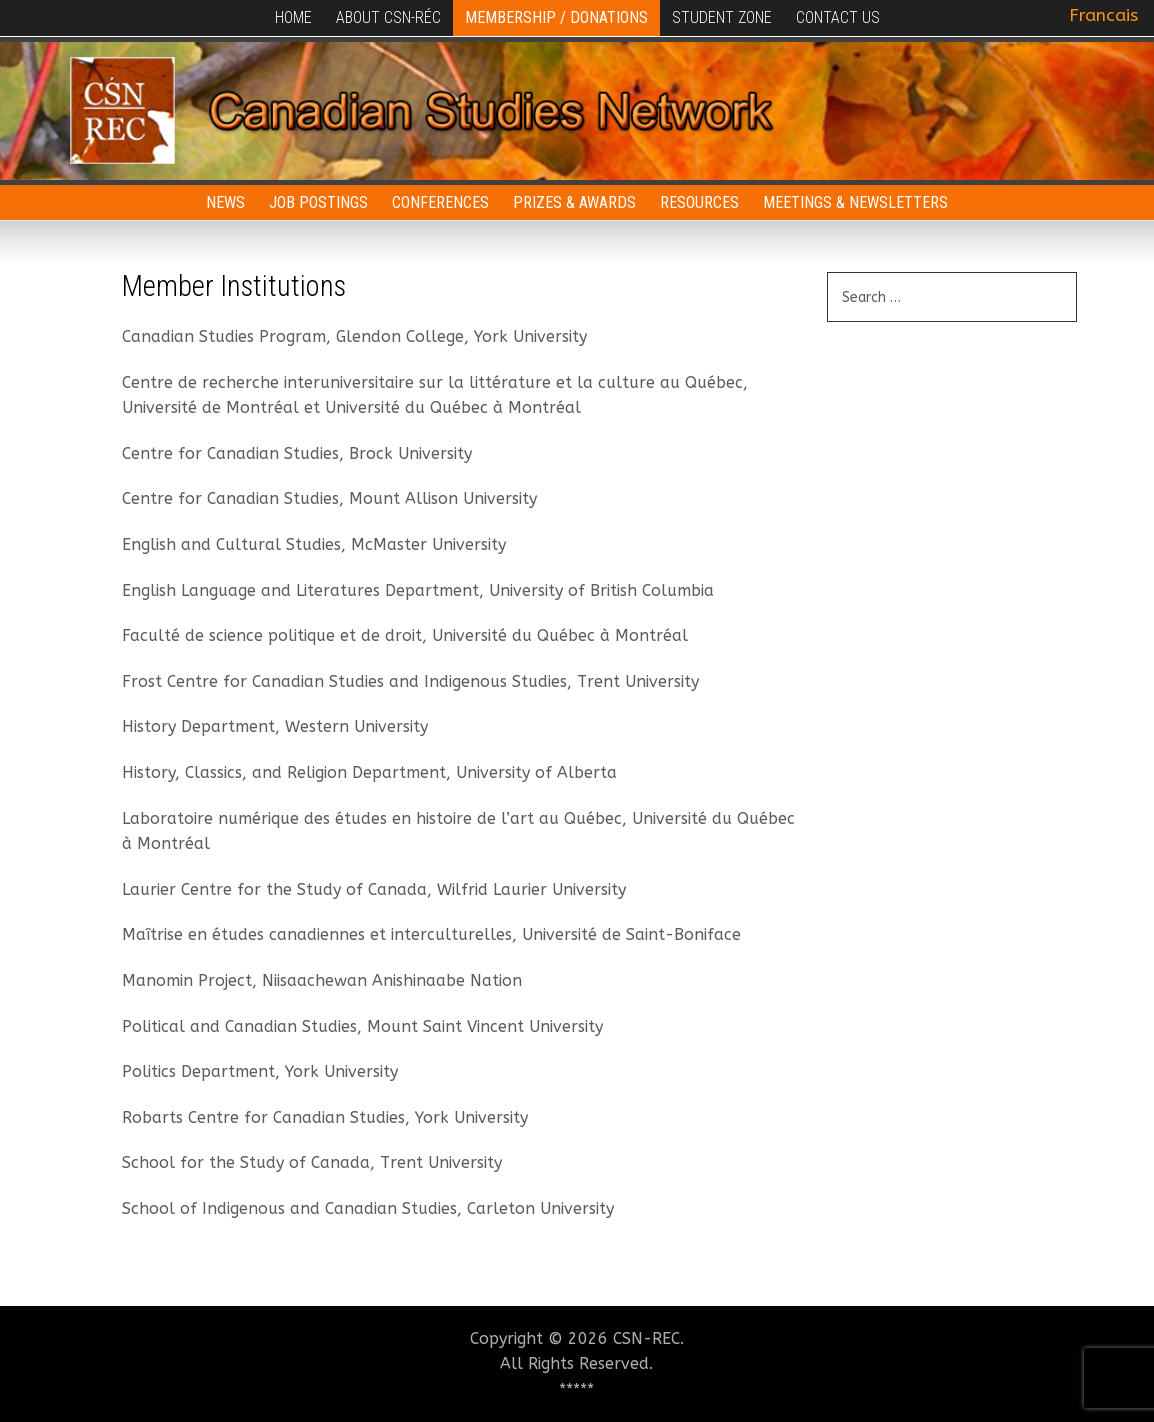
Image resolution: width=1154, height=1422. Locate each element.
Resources (699, 202)
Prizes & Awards (574, 202)
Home (293, 17)
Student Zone (722, 17)
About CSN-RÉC (388, 17)
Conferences (440, 202)
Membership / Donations (556, 17)
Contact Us (838, 17)
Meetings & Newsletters (855, 202)
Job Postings (318, 202)
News (225, 202)
